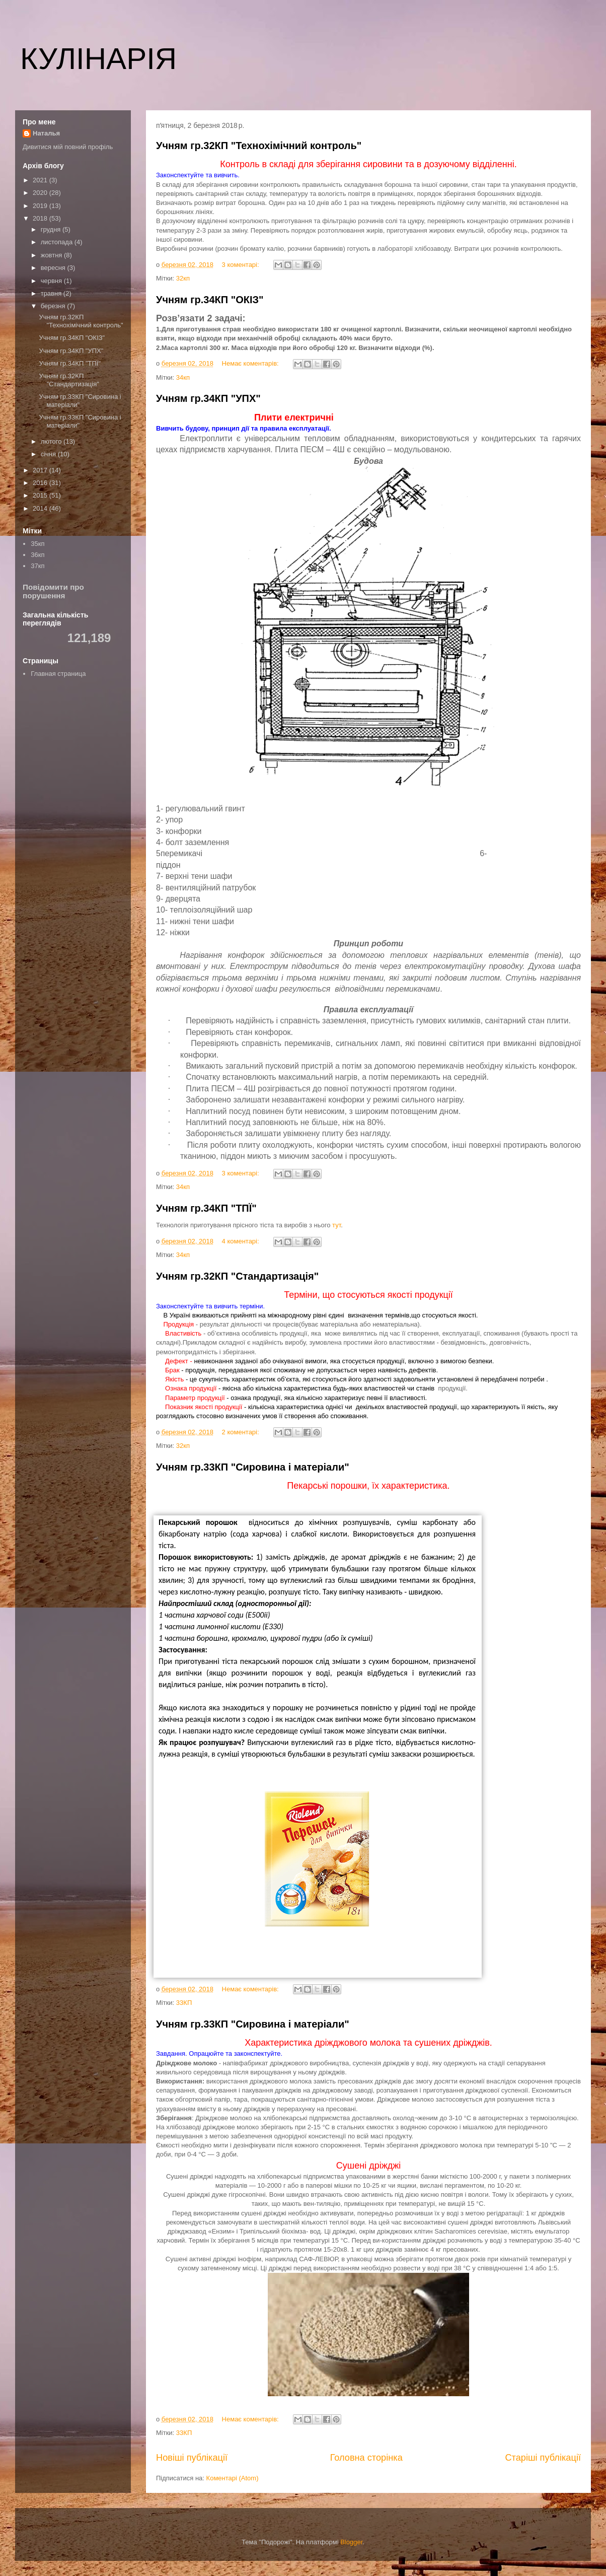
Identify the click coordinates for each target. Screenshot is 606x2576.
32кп (183, 278)
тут (336, 1225)
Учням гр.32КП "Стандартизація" (237, 1276)
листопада (57, 242)
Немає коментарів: (251, 363)
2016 (41, 482)
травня (52, 293)
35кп (37, 543)
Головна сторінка (366, 2458)
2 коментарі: (241, 1432)
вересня (54, 267)
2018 (41, 218)
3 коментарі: (241, 264)
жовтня (52, 255)
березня (54, 306)
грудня (51, 229)
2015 (41, 495)
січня (49, 454)
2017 (41, 470)
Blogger (351, 2542)
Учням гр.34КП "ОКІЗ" (209, 299)
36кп (37, 555)
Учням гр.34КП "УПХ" (208, 398)
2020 (41, 192)
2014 (41, 508)
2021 (41, 180)
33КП (184, 2002)
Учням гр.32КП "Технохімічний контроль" (258, 145)
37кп (37, 566)
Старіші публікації (543, 2458)
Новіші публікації (192, 2458)
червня (52, 281)
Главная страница (58, 673)
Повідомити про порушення (53, 591)
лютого (52, 441)
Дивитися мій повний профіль (68, 147)
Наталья (46, 133)
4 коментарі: (241, 1241)
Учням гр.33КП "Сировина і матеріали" (252, 1467)
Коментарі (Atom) (232, 2478)
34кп (183, 377)
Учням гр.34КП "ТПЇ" (206, 1208)
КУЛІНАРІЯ (98, 59)
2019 (41, 206)
